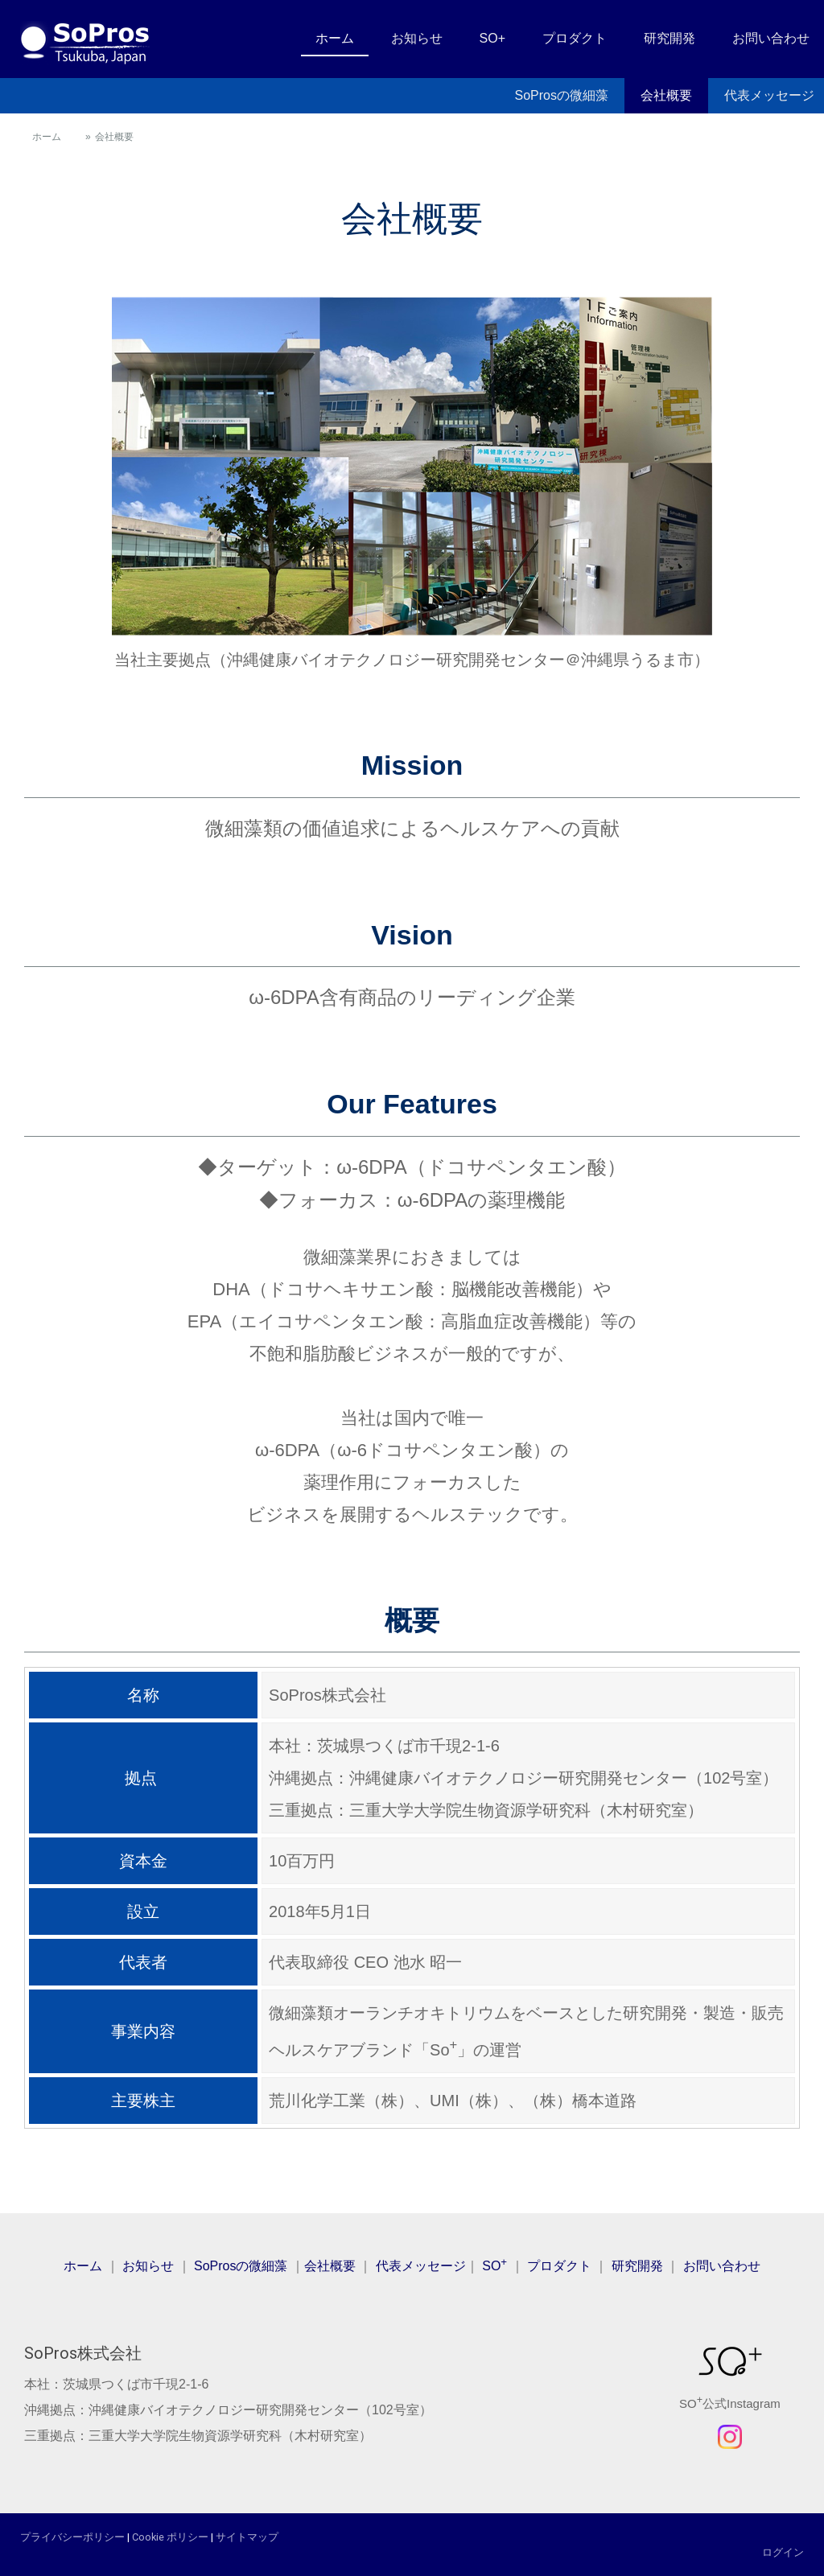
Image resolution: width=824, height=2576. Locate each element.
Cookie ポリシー (170, 2537)
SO (494, 2266)
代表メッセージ (421, 2266)
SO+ (492, 38)
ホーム (334, 38)
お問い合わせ (771, 38)
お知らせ (417, 38)
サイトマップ (247, 2537)
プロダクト (574, 38)
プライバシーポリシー (72, 2537)
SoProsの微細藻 (561, 95)
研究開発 (669, 38)
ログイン (783, 2552)
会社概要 (666, 95)
